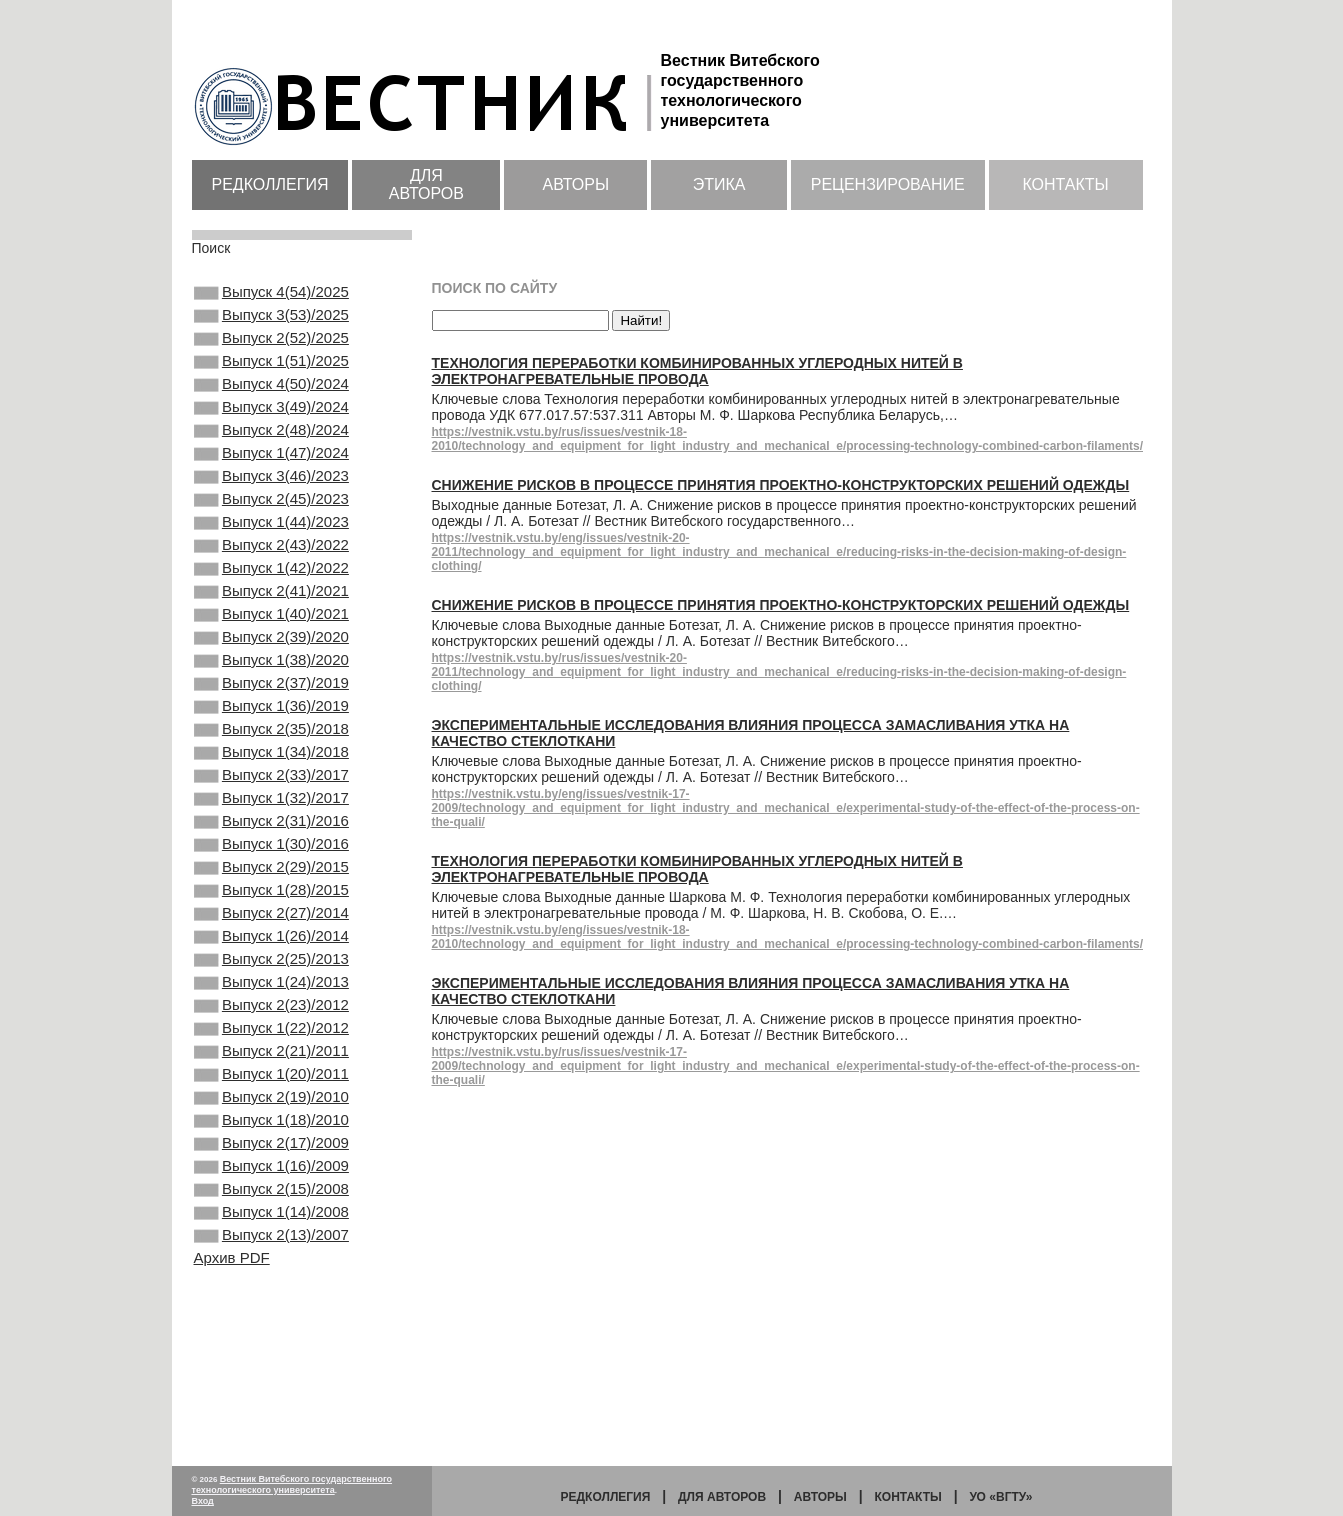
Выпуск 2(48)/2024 (271, 456)
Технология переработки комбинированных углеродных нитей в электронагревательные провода (697, 371)
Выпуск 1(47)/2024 (271, 483)
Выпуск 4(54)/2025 (271, 294)
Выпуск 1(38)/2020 (271, 726)
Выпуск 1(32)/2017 (271, 888)
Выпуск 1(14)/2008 (271, 1374)
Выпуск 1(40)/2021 (271, 672)
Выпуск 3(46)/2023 (271, 510)
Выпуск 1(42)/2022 (271, 618)
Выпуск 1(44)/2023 (271, 564)
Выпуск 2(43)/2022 (271, 591)
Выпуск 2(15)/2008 (271, 1347)
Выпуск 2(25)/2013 (271, 1077)
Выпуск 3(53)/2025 (271, 321)
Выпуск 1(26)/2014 (271, 1050)
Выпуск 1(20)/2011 (271, 1212)
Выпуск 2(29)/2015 (271, 969)
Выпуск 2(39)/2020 (271, 699)
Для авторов (426, 184)
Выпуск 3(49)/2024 (271, 429)
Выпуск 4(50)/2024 (271, 402)
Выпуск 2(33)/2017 (271, 861)
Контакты (1065, 184)
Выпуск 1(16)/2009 (271, 1320)
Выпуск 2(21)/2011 (271, 1185)
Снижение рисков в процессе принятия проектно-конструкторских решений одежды (781, 485)
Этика (719, 184)
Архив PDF (232, 1425)
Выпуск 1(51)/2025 (271, 375)
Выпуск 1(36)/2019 (271, 780)
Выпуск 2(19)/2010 (271, 1239)
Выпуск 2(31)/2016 (271, 915)
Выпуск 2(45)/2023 (271, 537)
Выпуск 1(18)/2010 (271, 1266)
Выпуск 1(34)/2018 (271, 834)
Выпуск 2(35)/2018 (271, 807)
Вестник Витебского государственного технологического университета (292, 1484)
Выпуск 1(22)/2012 (271, 1158)
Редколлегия (270, 184)
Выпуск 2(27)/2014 (271, 1023)
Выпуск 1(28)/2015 (271, 996)
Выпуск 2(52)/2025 (271, 348)
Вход (203, 1501)
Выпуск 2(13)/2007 (271, 1401)
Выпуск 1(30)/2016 (271, 942)
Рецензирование (888, 184)
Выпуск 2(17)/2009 (271, 1293)
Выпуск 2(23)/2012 (271, 1131)
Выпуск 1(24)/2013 (271, 1104)
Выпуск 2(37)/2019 (271, 753)
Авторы (575, 184)
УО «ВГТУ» (1000, 1497)
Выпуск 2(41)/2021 (271, 645)
